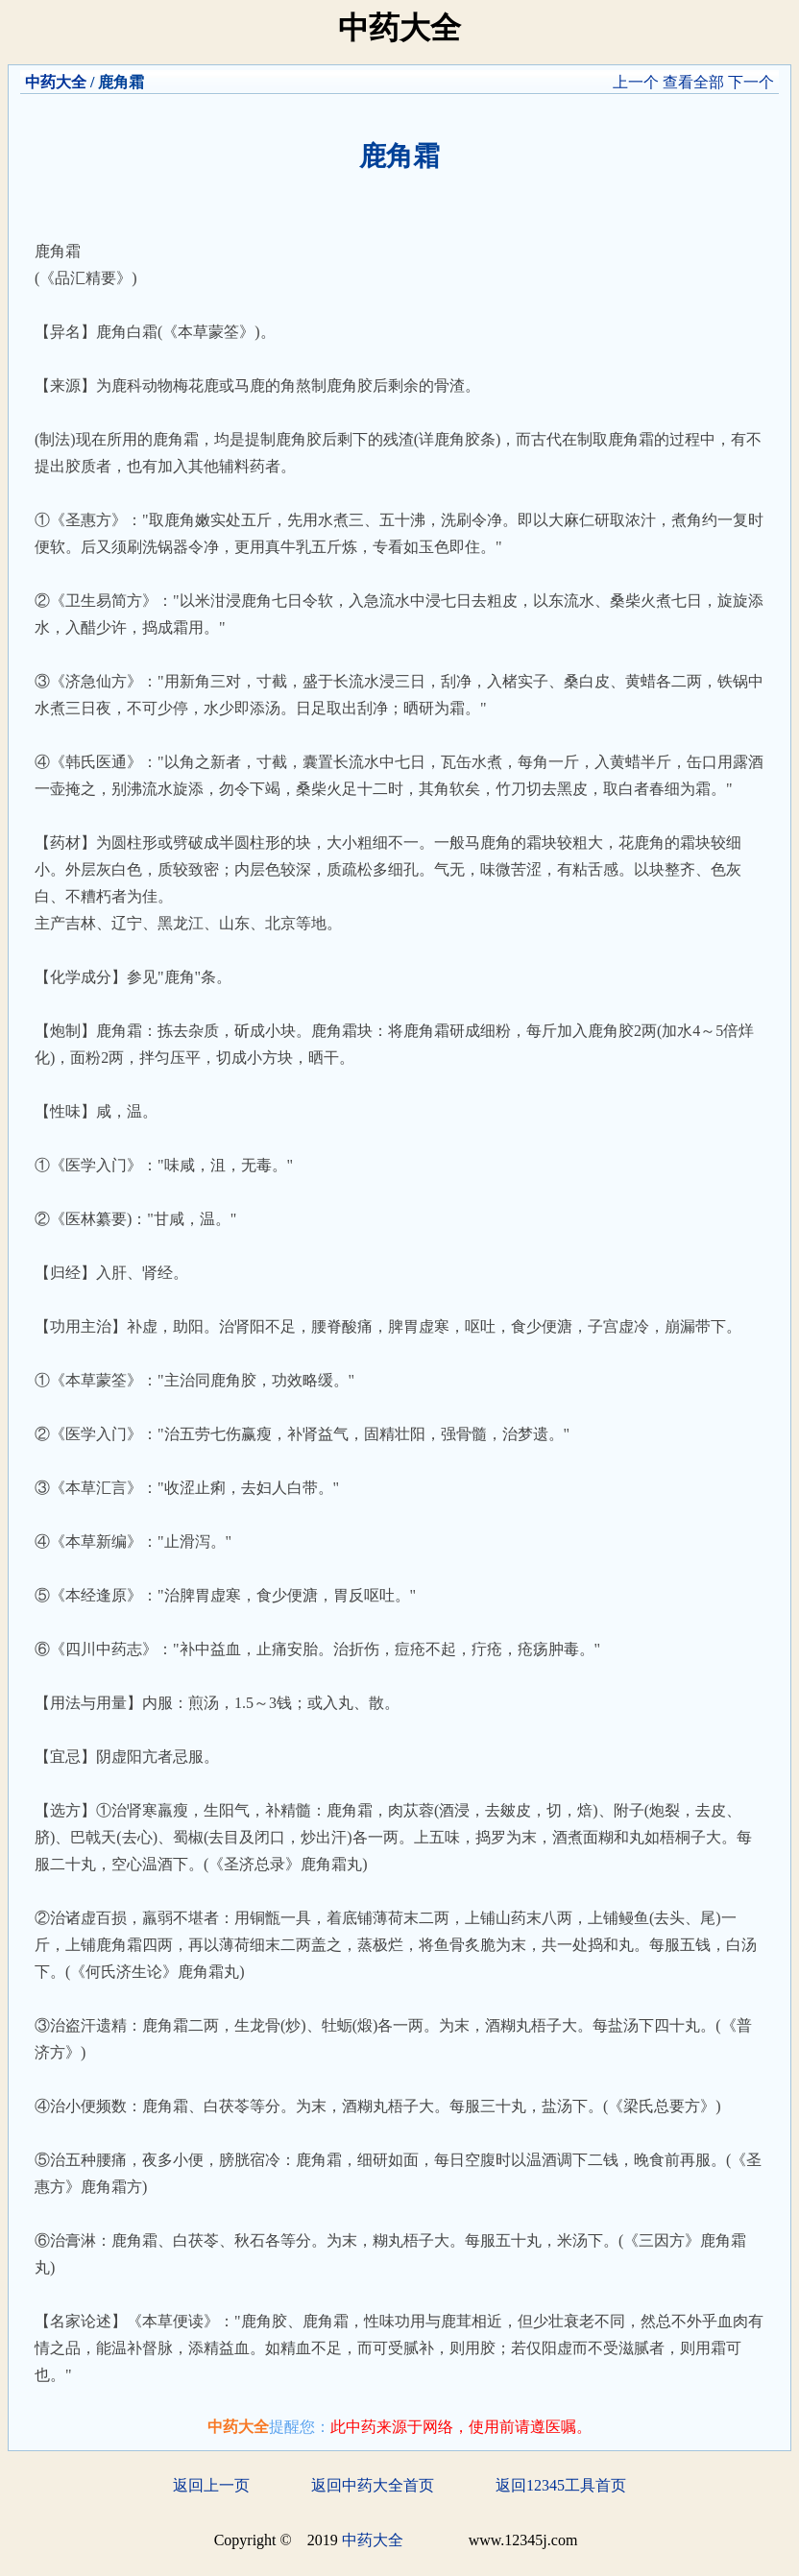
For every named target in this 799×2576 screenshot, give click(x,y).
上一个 (636, 82)
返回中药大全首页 (372, 2485)
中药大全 (55, 82)
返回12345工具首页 (561, 2485)
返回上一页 (211, 2485)
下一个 (751, 82)
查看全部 (693, 82)
